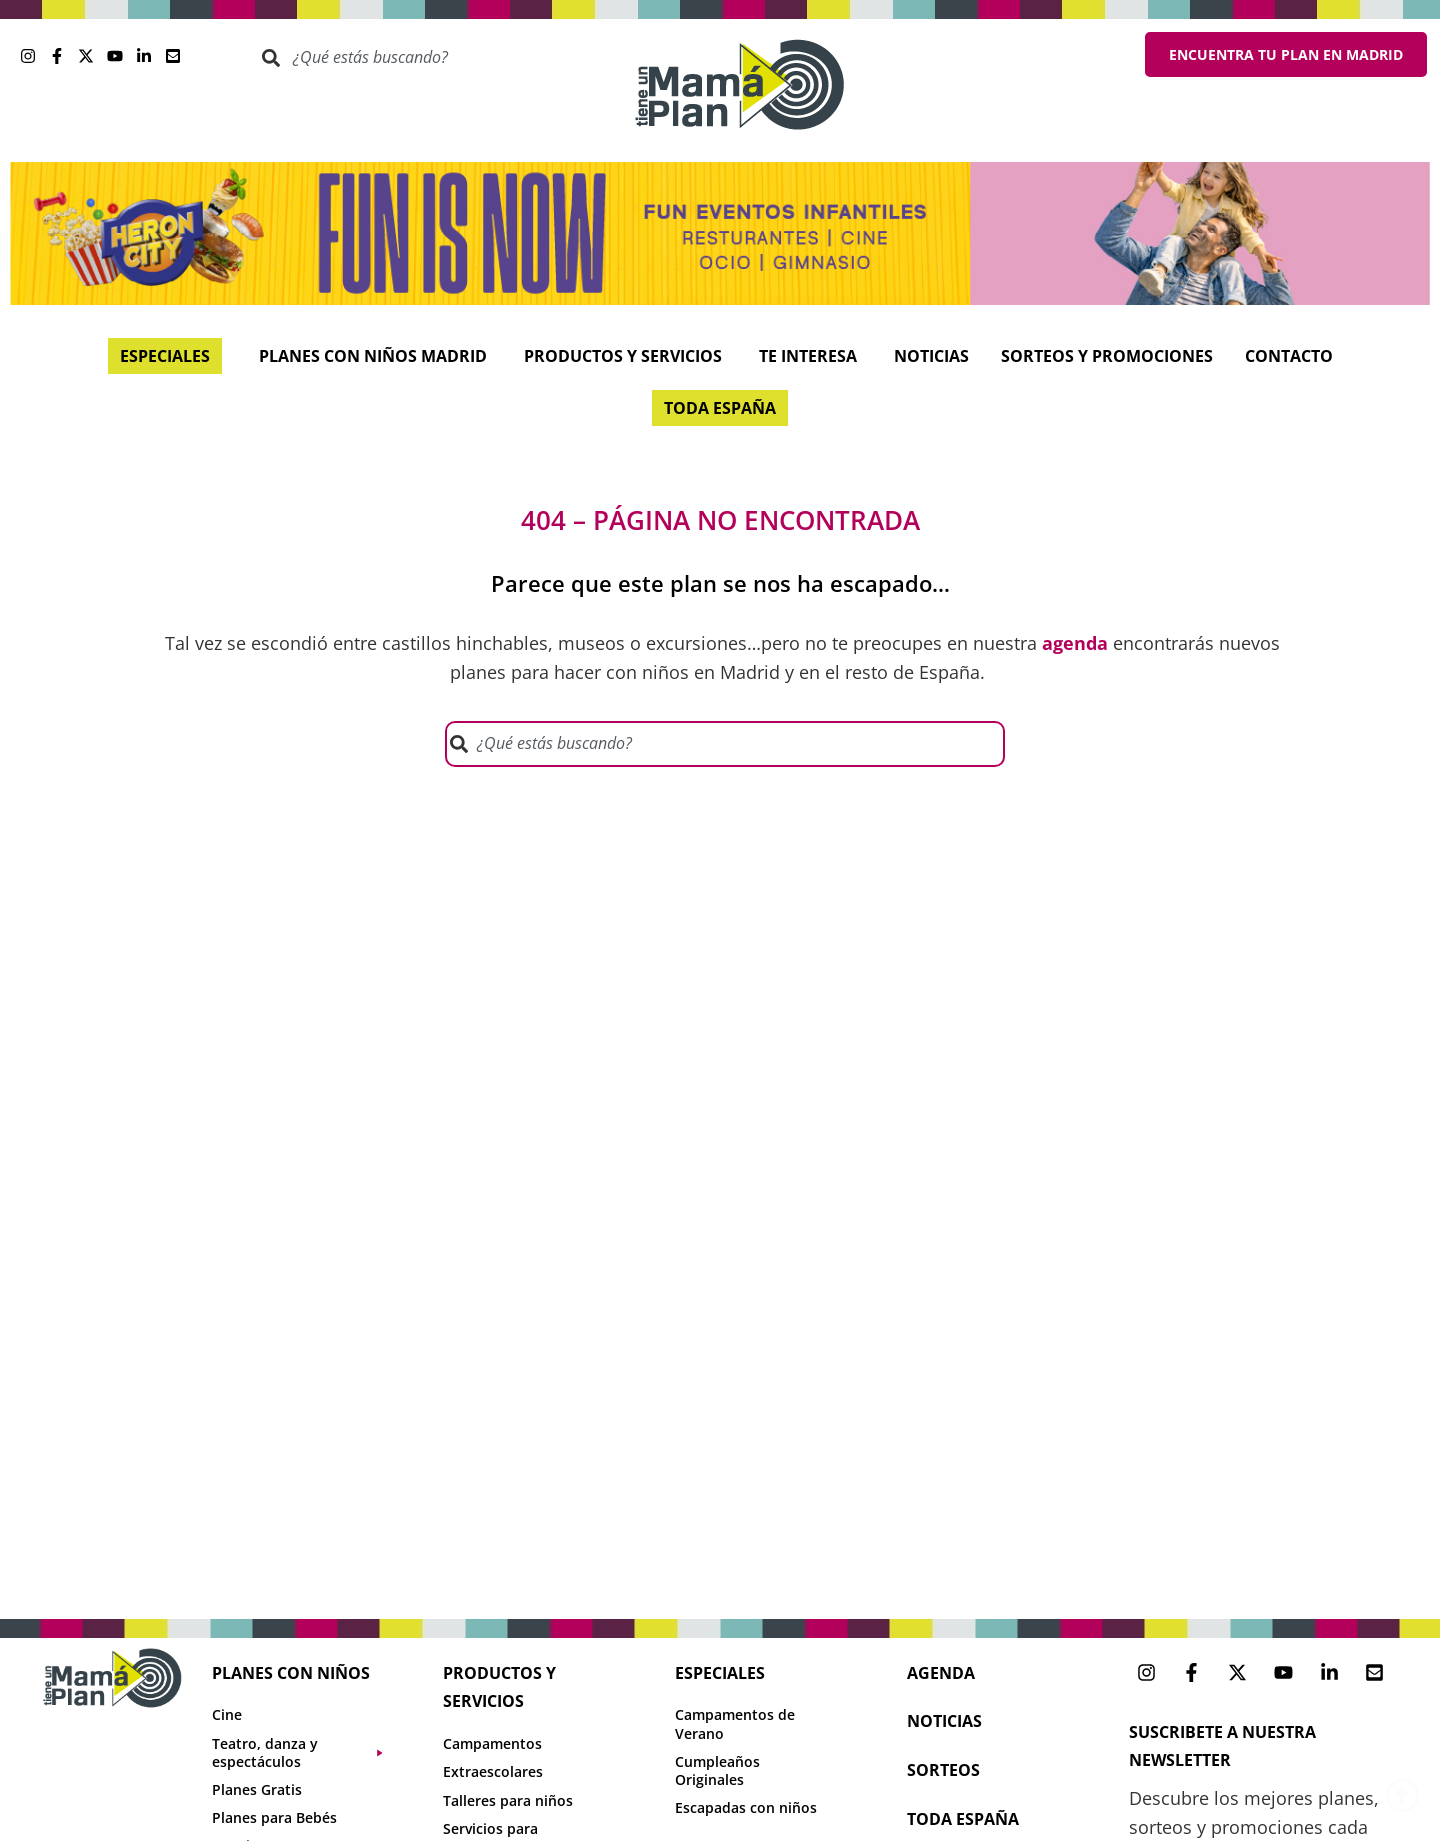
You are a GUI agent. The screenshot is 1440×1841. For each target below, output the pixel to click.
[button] (308, 1753)
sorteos (943, 1770)
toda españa (963, 1819)
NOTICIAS (944, 1721)
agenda (941, 1673)
